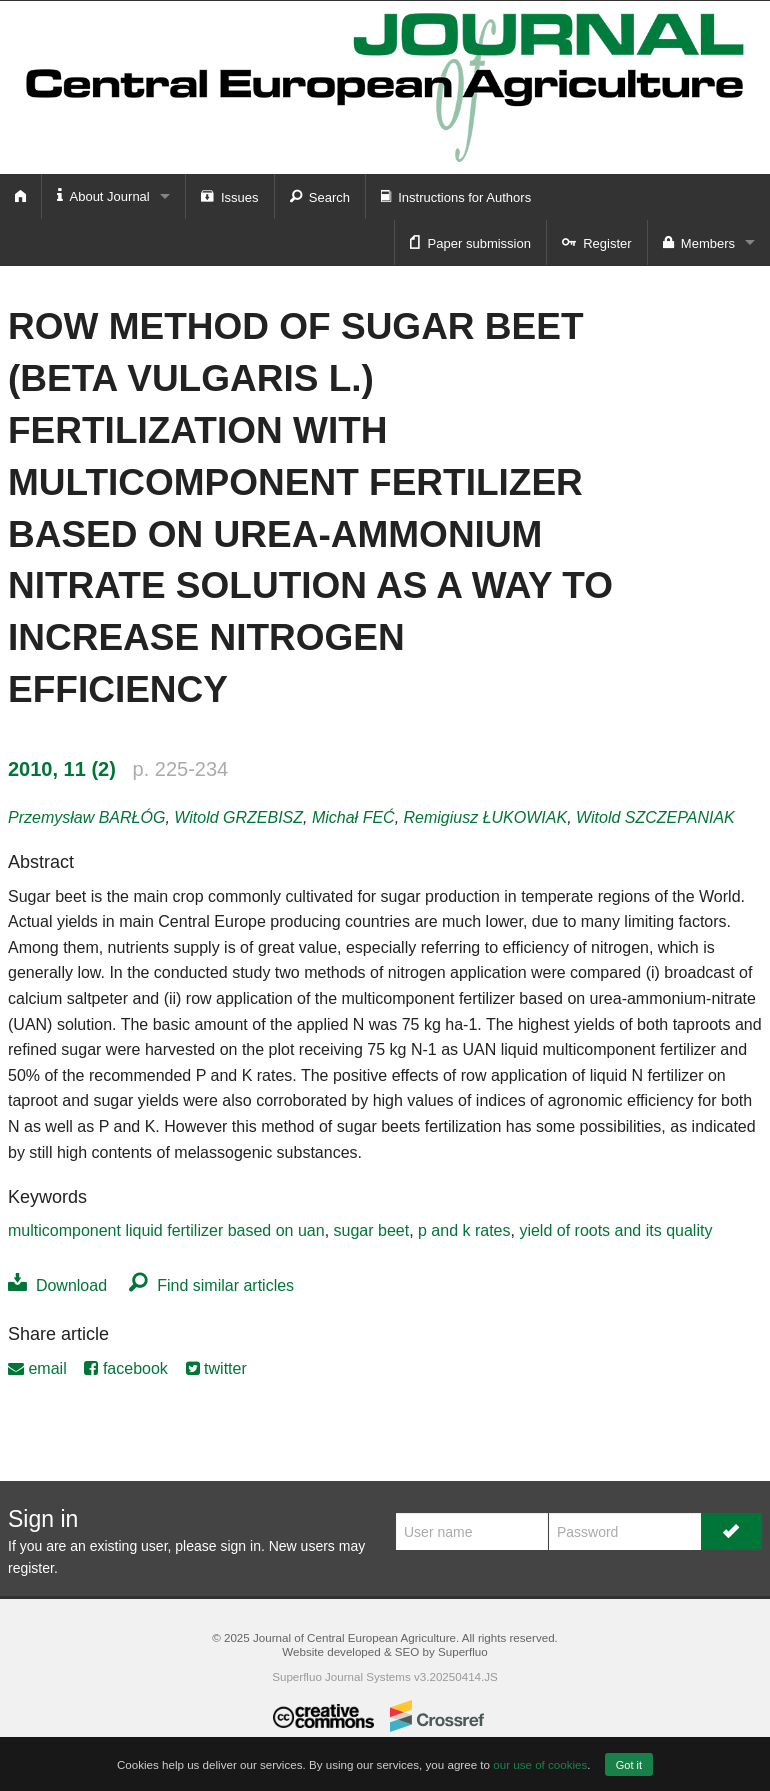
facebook (125, 1368)
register (31, 1568)
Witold (238, 817)
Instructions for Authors (456, 196)
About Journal (103, 195)
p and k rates (464, 1230)
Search (320, 196)
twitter (216, 1368)
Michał (353, 817)
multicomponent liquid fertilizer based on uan (166, 1230)
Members (699, 242)
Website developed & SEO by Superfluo (384, 1651)
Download (57, 1285)
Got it (629, 1765)
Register (597, 242)
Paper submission (470, 242)
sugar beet (372, 1230)
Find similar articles (211, 1285)
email (37, 1368)
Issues (230, 196)
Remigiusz (486, 817)
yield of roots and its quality (615, 1230)
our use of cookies (540, 1764)
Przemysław (86, 817)
